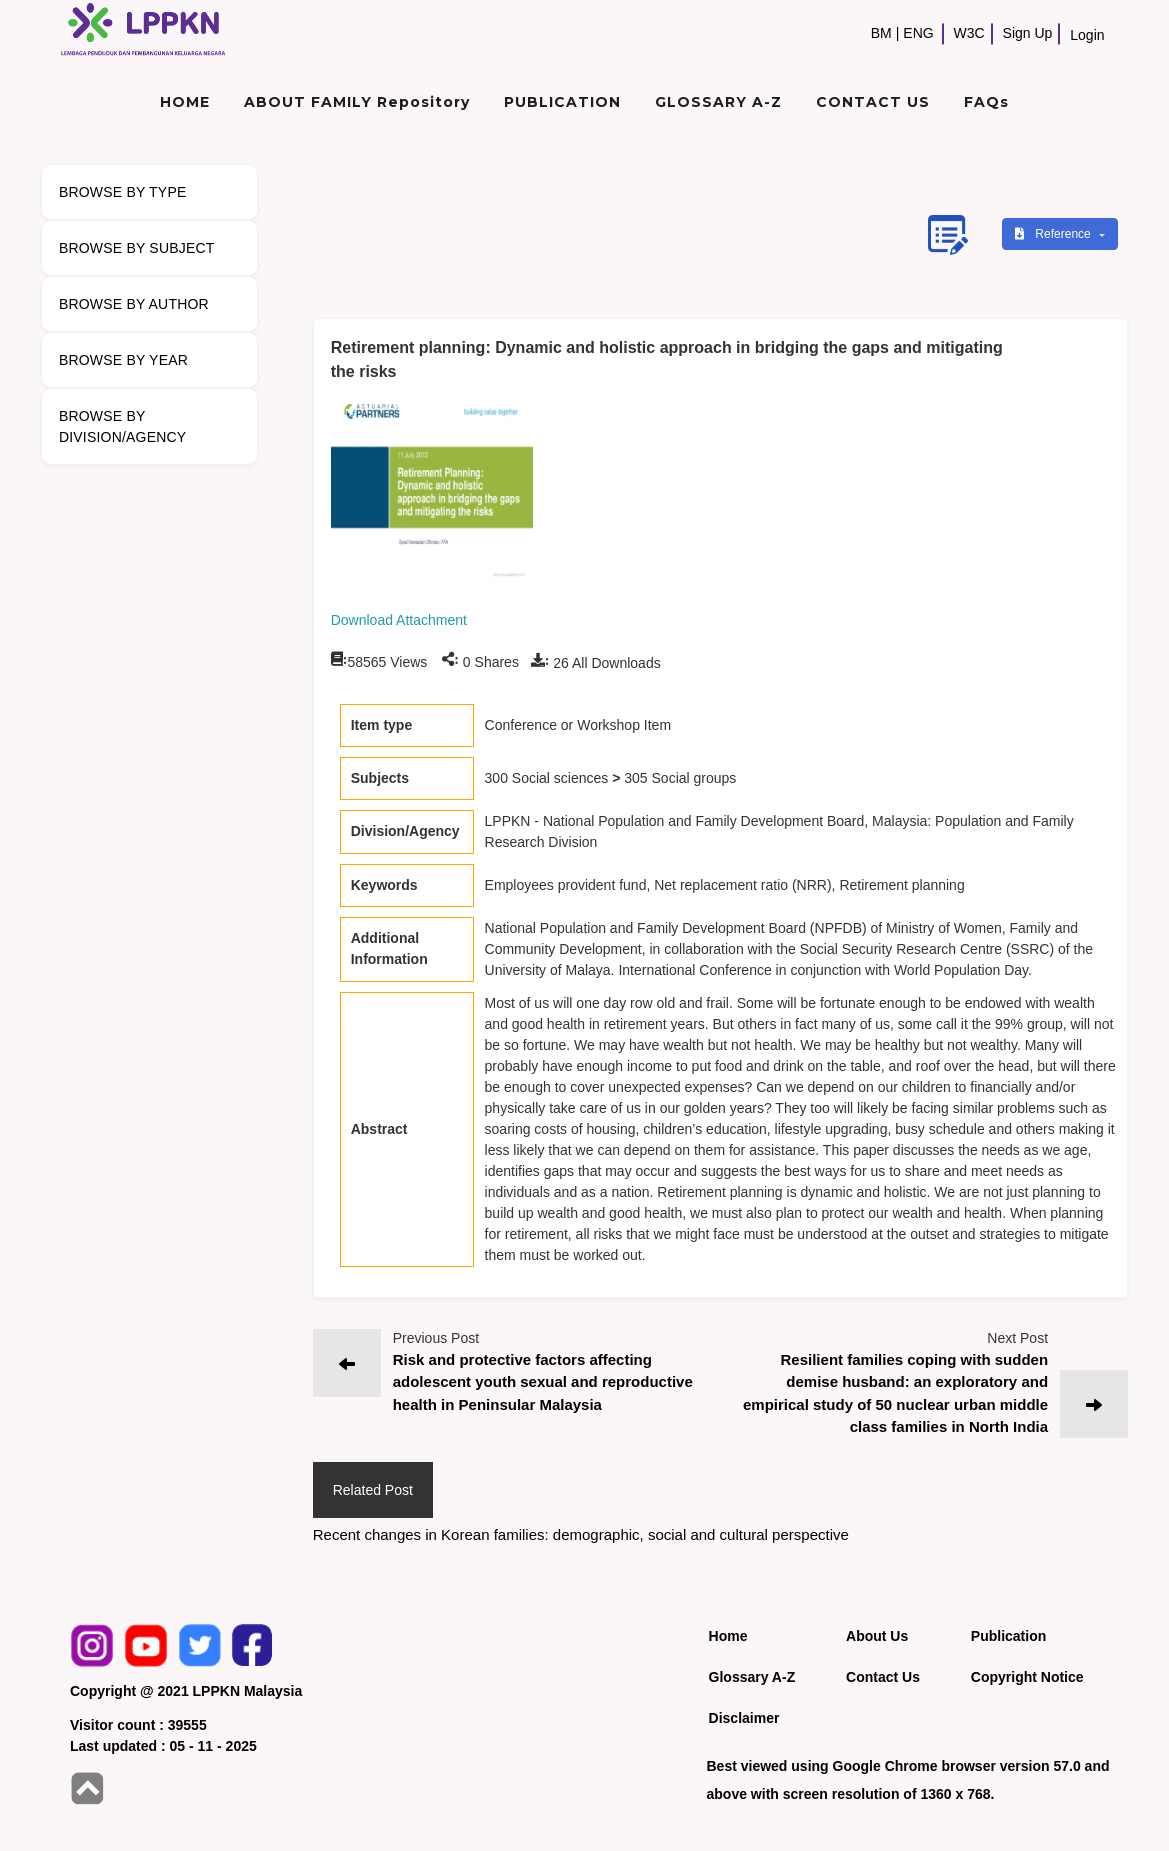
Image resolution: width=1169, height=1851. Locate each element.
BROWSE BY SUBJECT (137, 248)
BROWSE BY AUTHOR (134, 304)
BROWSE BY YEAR (123, 360)
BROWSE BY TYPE (123, 192)
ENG (918, 33)
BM (881, 33)
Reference (1054, 234)
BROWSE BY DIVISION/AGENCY (122, 426)
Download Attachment (399, 620)
